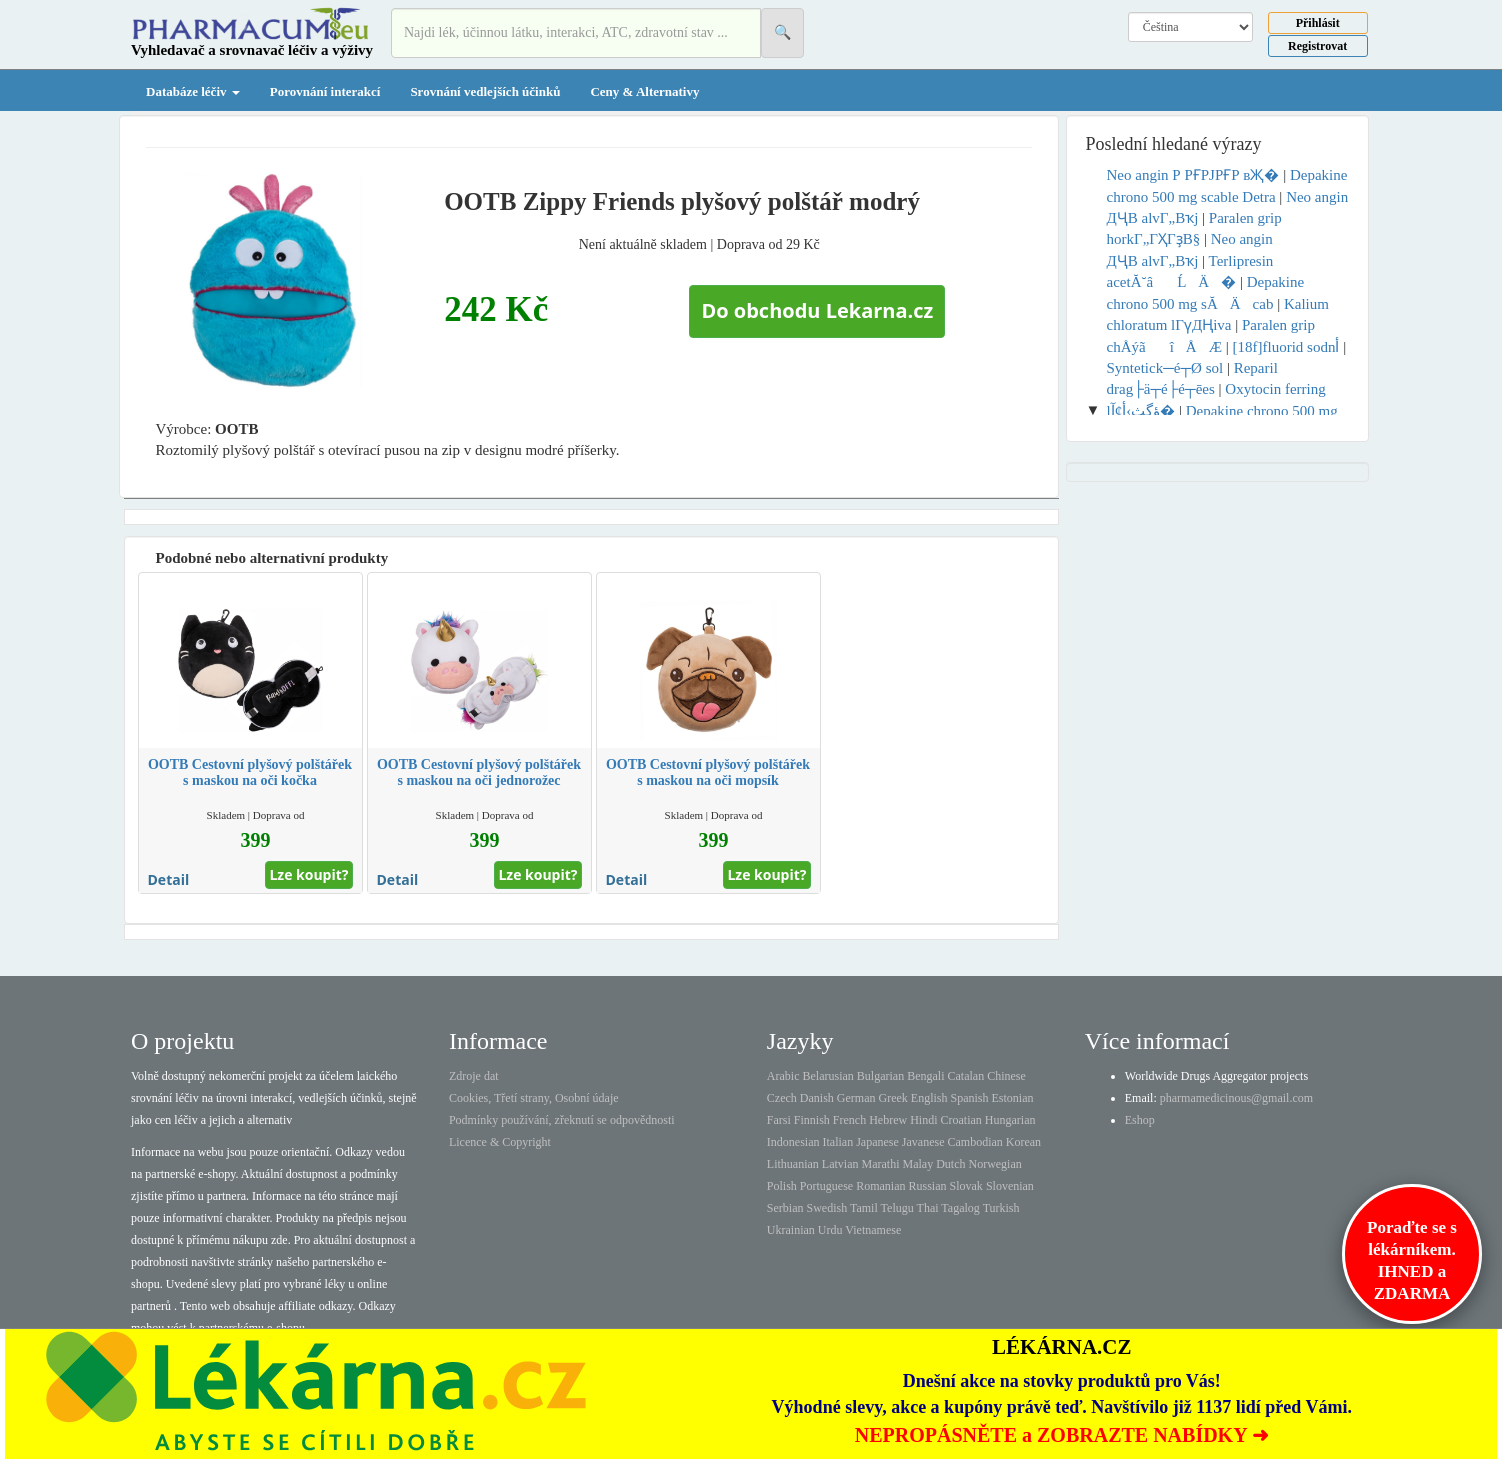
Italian (838, 1142)
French (849, 1120)
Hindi (923, 1120)
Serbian (785, 1208)
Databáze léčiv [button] (193, 91)
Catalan (965, 1076)
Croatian (961, 1120)
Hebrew (888, 1120)
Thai (928, 1208)
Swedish (827, 1208)
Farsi (779, 1120)
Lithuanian (793, 1164)
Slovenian (1010, 1186)
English (929, 1098)
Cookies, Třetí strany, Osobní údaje (534, 1098)
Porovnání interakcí (325, 91)
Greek (892, 1098)
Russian (928, 1186)
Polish (782, 1186)
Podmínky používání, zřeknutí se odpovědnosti (562, 1120)
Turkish (1001, 1208)
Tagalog (960, 1208)
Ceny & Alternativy (644, 91)
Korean (1023, 1142)
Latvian (840, 1164)
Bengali (925, 1076)
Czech (782, 1098)
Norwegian (994, 1164)
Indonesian (793, 1142)
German (856, 1098)
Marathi (880, 1164)
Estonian (1013, 1098)
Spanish (969, 1098)
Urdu (830, 1230)
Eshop (1140, 1120)
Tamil (864, 1208)
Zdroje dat (474, 1076)
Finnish (812, 1120)
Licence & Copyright (500, 1142)
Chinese (1006, 1076)
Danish (817, 1098)
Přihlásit (1318, 23)
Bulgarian (880, 1076)
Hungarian (1010, 1120)
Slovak (966, 1186)
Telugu (897, 1208)
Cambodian (974, 1142)
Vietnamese (873, 1230)
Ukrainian (791, 1230)
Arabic (783, 1076)
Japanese (877, 1142)
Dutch (950, 1164)
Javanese (923, 1142)
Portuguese (826, 1186)
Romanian (880, 1186)
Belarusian (828, 1076)
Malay (917, 1164)
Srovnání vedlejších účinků (485, 91)
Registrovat (1317, 46)
